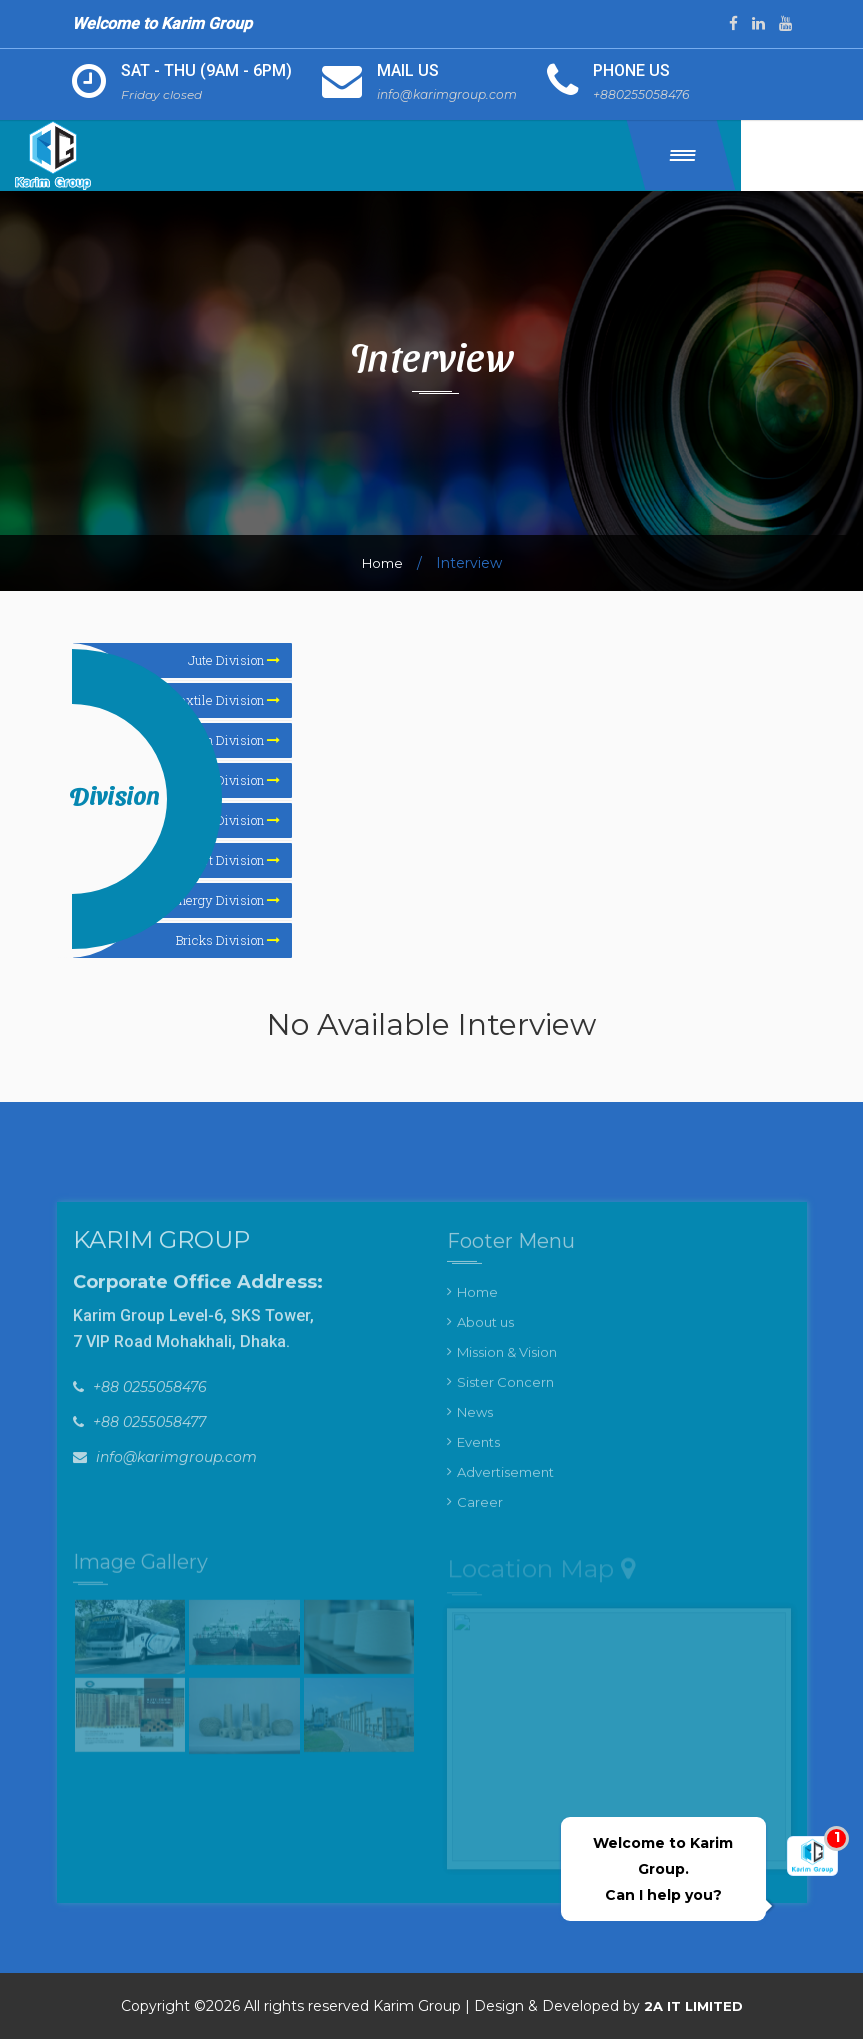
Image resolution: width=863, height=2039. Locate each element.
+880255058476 (653, 94)
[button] (732, 155)
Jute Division (234, 660)
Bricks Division (228, 940)
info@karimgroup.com (452, 94)
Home (382, 563)
